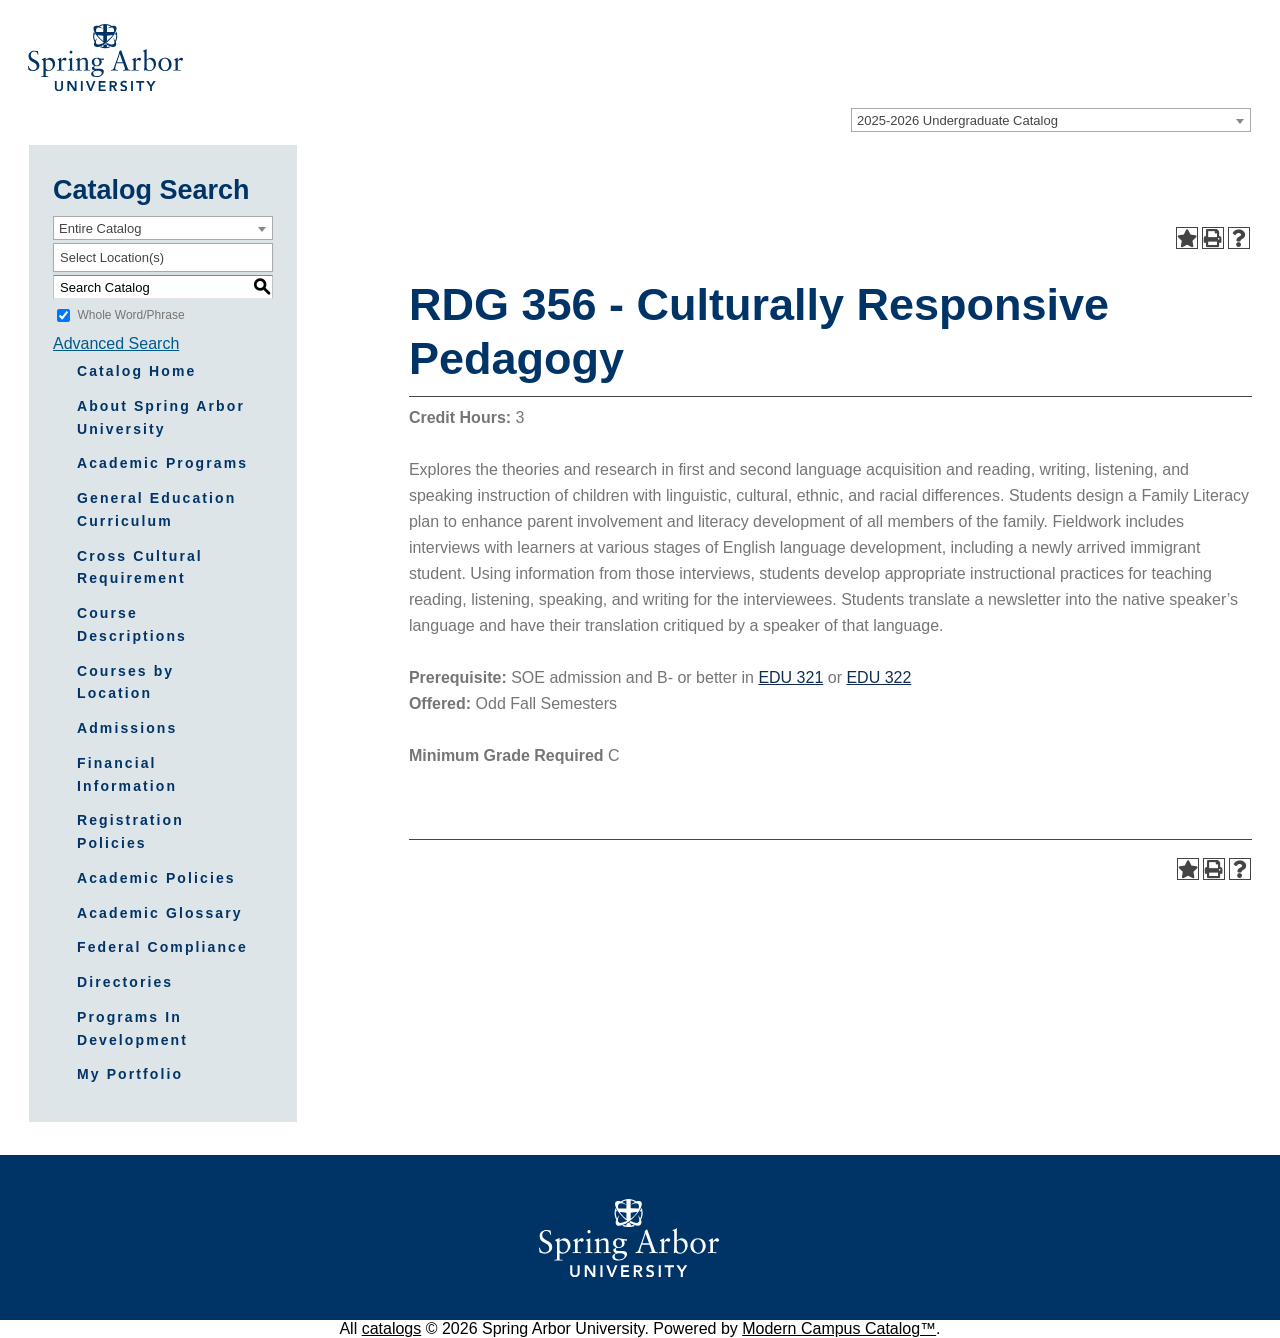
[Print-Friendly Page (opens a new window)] (1213, 238)
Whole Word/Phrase (130, 315)
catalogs (392, 1328)
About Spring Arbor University (161, 417)
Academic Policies (156, 878)
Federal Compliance (162, 947)
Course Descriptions (132, 624)
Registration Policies (130, 831)
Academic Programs (162, 463)
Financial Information (127, 774)
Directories (125, 982)
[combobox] (1051, 120)
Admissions (127, 728)
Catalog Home (136, 371)
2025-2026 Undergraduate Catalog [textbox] (957, 120)
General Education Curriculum (156, 509)
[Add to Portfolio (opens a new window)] (1187, 238)
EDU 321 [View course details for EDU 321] (790, 677)
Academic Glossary (160, 913)
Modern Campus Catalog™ (839, 1328)
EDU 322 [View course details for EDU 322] (878, 677)
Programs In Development (132, 1028)
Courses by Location (125, 682)
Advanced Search (116, 343)
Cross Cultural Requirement (140, 567)
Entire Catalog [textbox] (100, 228)
